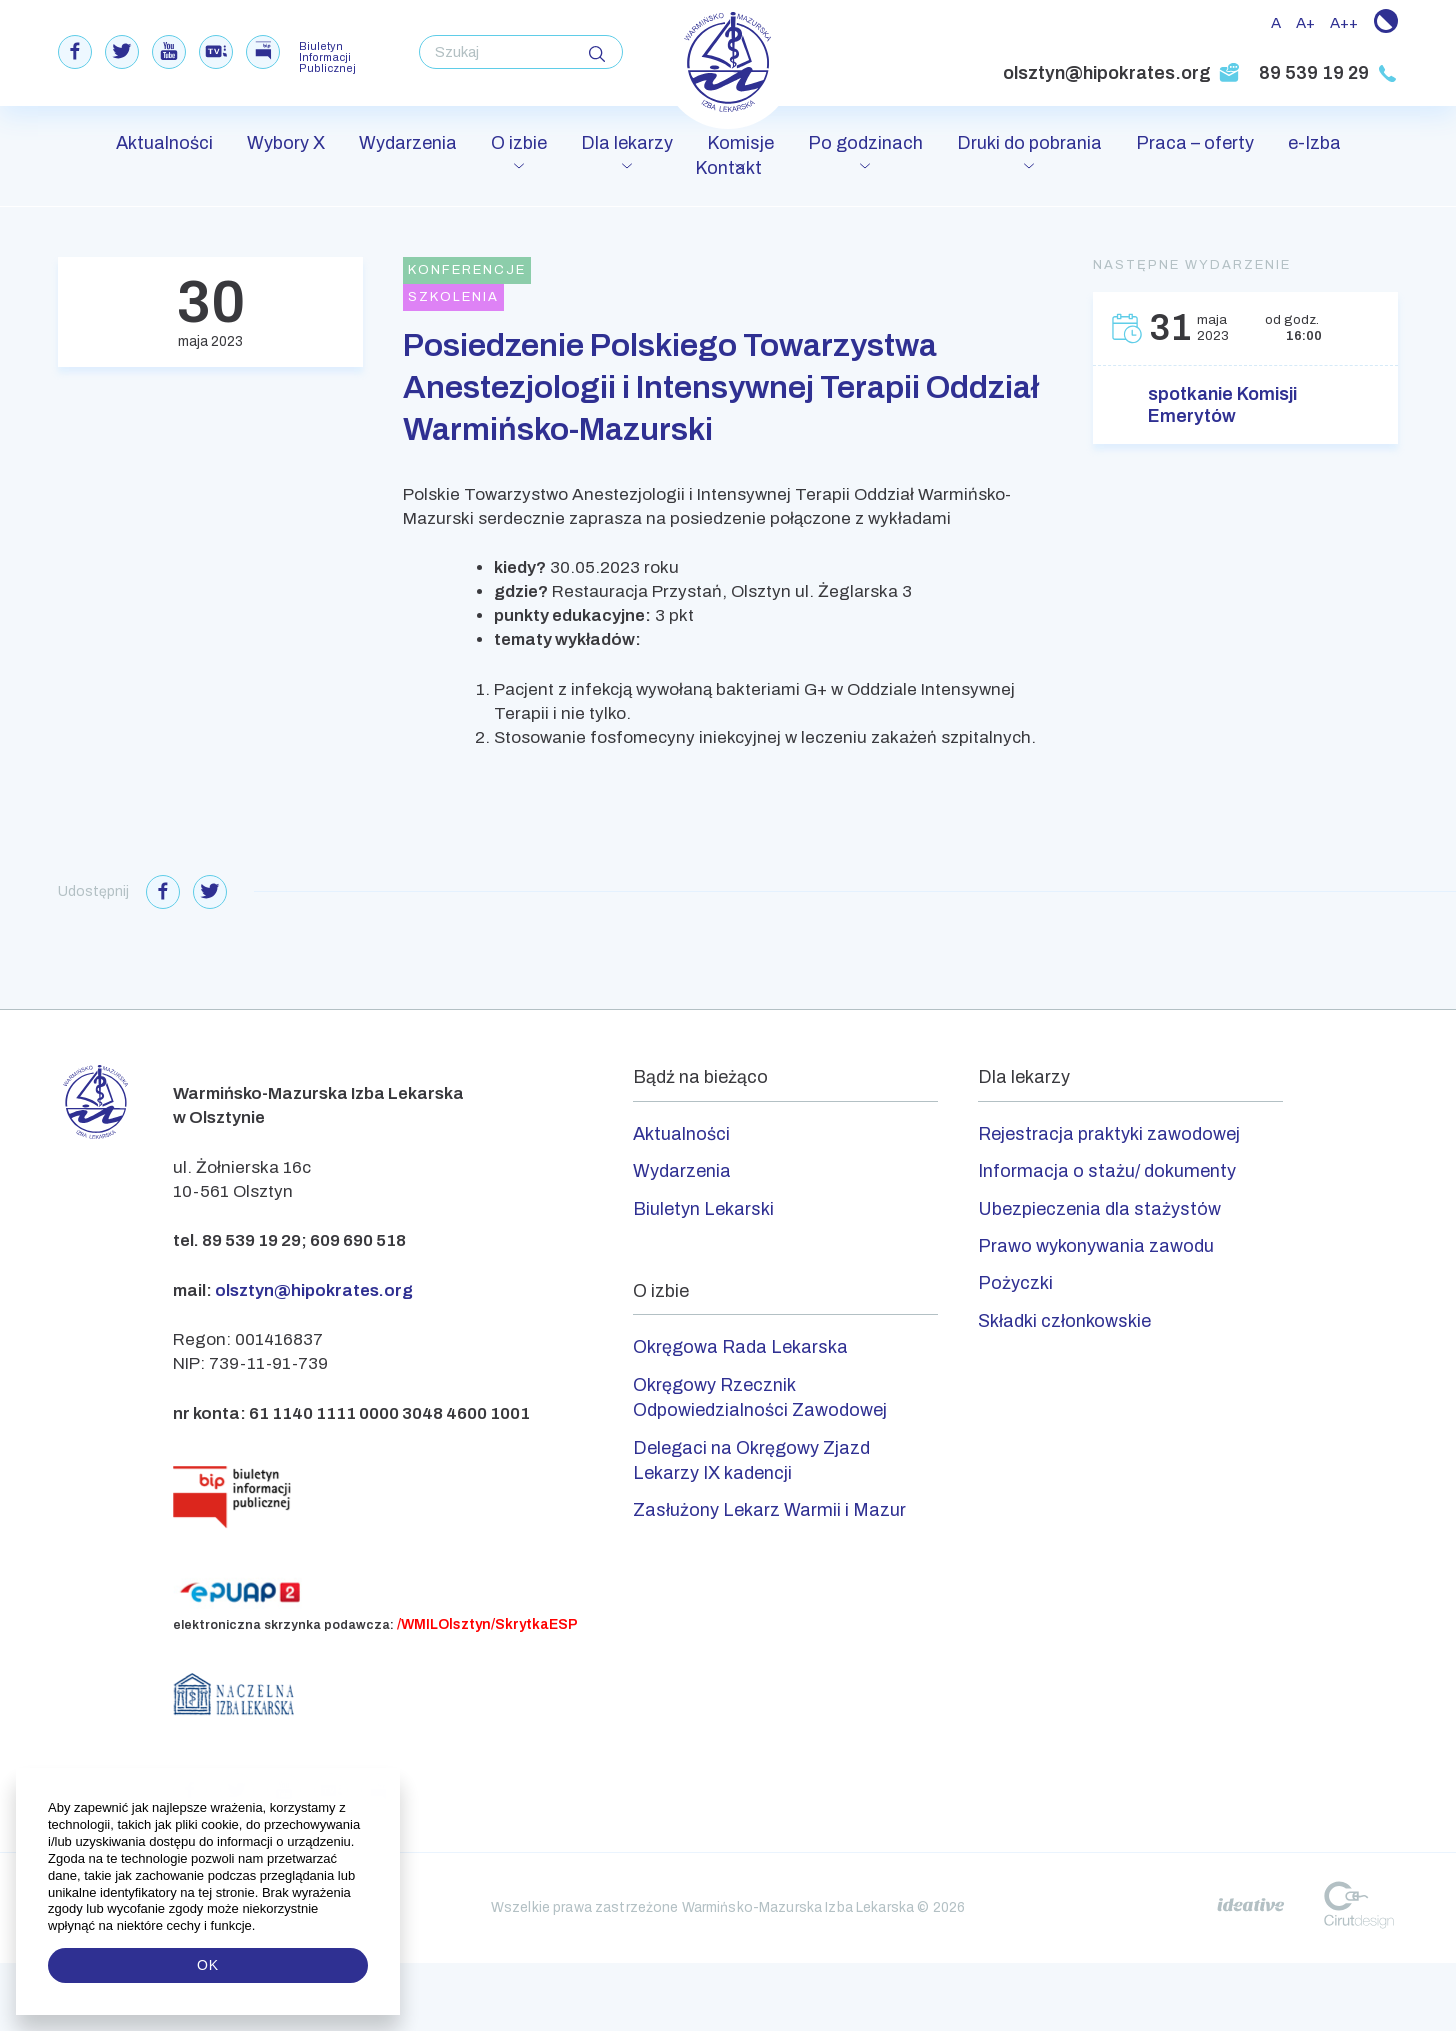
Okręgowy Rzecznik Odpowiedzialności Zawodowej (760, 1397)
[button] (257, 1926)
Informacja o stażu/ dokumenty (1107, 1171)
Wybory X (286, 143)
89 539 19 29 (1328, 73)
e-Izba (1314, 143)
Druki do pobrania (1029, 143)
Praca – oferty (1195, 143)
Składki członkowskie (1064, 1321)
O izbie (519, 143)
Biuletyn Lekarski (703, 1209)
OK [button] (208, 1965)
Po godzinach (865, 143)
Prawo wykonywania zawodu (1096, 1246)
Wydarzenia (408, 143)
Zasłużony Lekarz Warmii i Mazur (769, 1510)
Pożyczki (1015, 1283)
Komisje (740, 143)
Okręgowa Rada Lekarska (740, 1347)
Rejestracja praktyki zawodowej (1109, 1134)
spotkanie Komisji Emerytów (1222, 405)
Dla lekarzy (627, 143)
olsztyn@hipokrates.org (1121, 73)
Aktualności (164, 143)
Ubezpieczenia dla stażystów (1099, 1209)
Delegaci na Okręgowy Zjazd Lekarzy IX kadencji (751, 1460)
